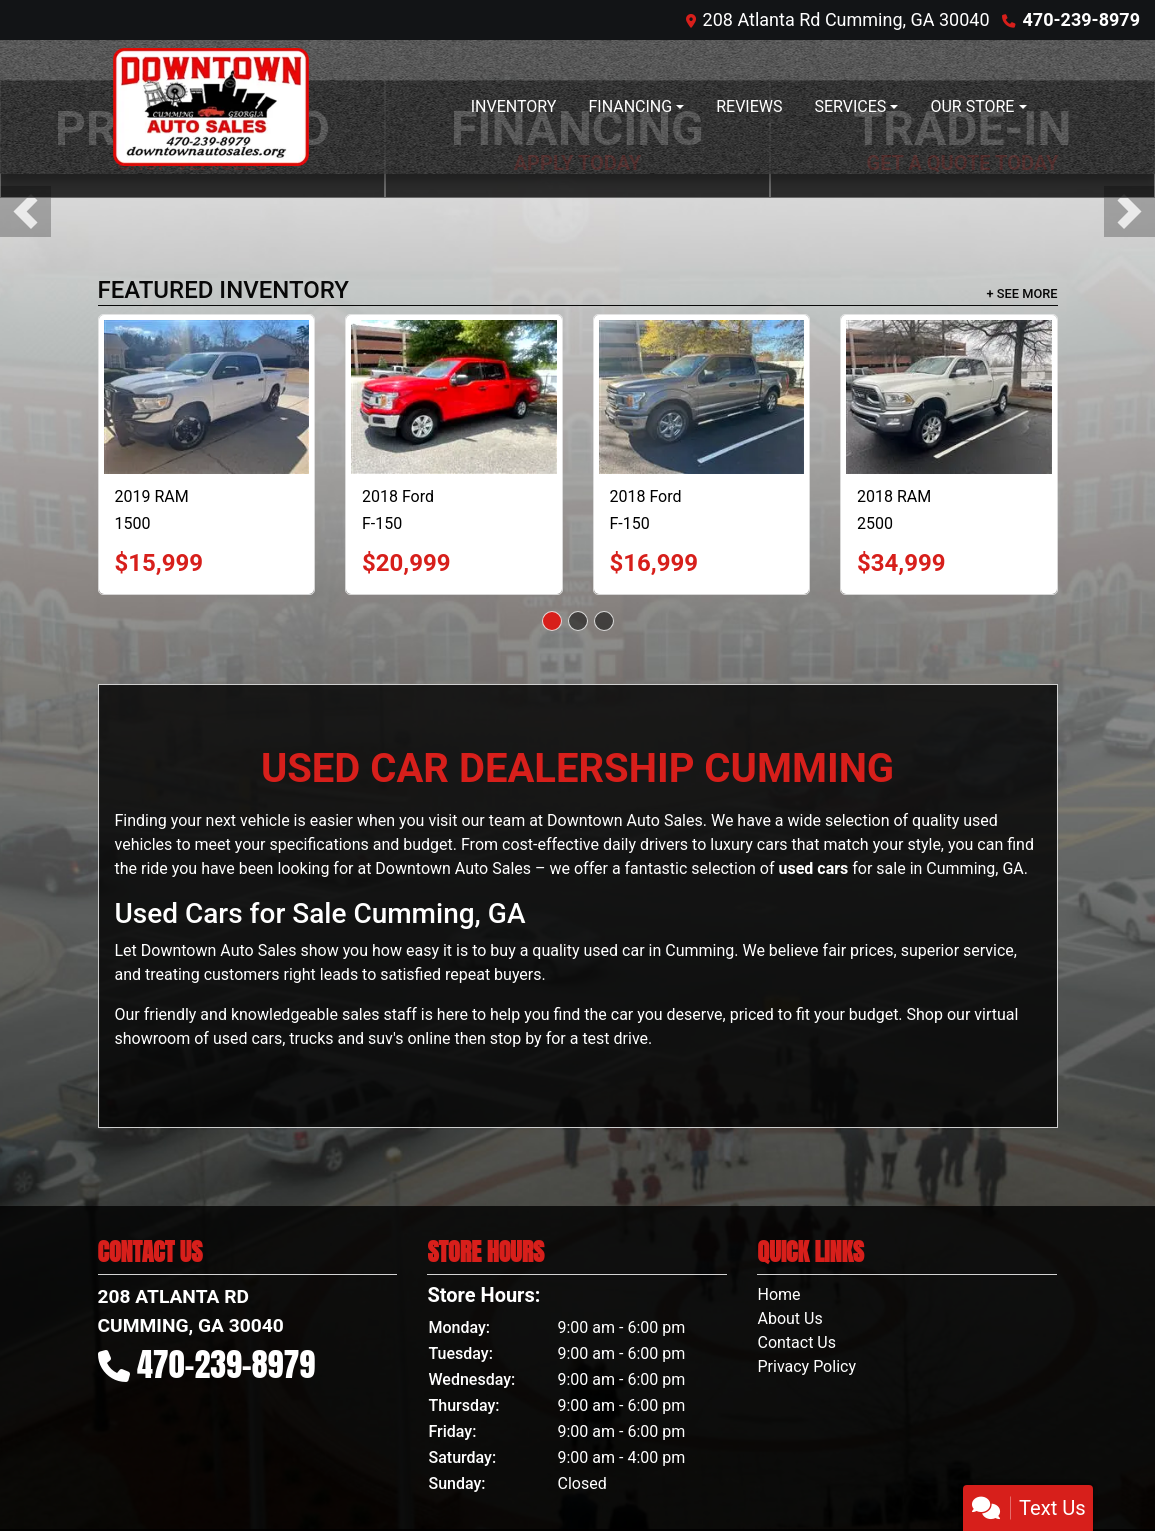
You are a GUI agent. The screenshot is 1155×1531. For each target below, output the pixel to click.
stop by (516, 1038)
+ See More (1022, 293)
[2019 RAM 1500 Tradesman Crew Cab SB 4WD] (207, 397)
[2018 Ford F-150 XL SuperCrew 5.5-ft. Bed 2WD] (702, 397)
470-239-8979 (1081, 19)
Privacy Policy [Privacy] (806, 1366)
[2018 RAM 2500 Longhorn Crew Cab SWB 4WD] (949, 397)
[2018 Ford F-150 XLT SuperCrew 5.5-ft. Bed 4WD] (454, 397)
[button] (25, 211)
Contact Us (796, 1342)
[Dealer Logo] (211, 107)
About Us (789, 1318)
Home (778, 1294)
